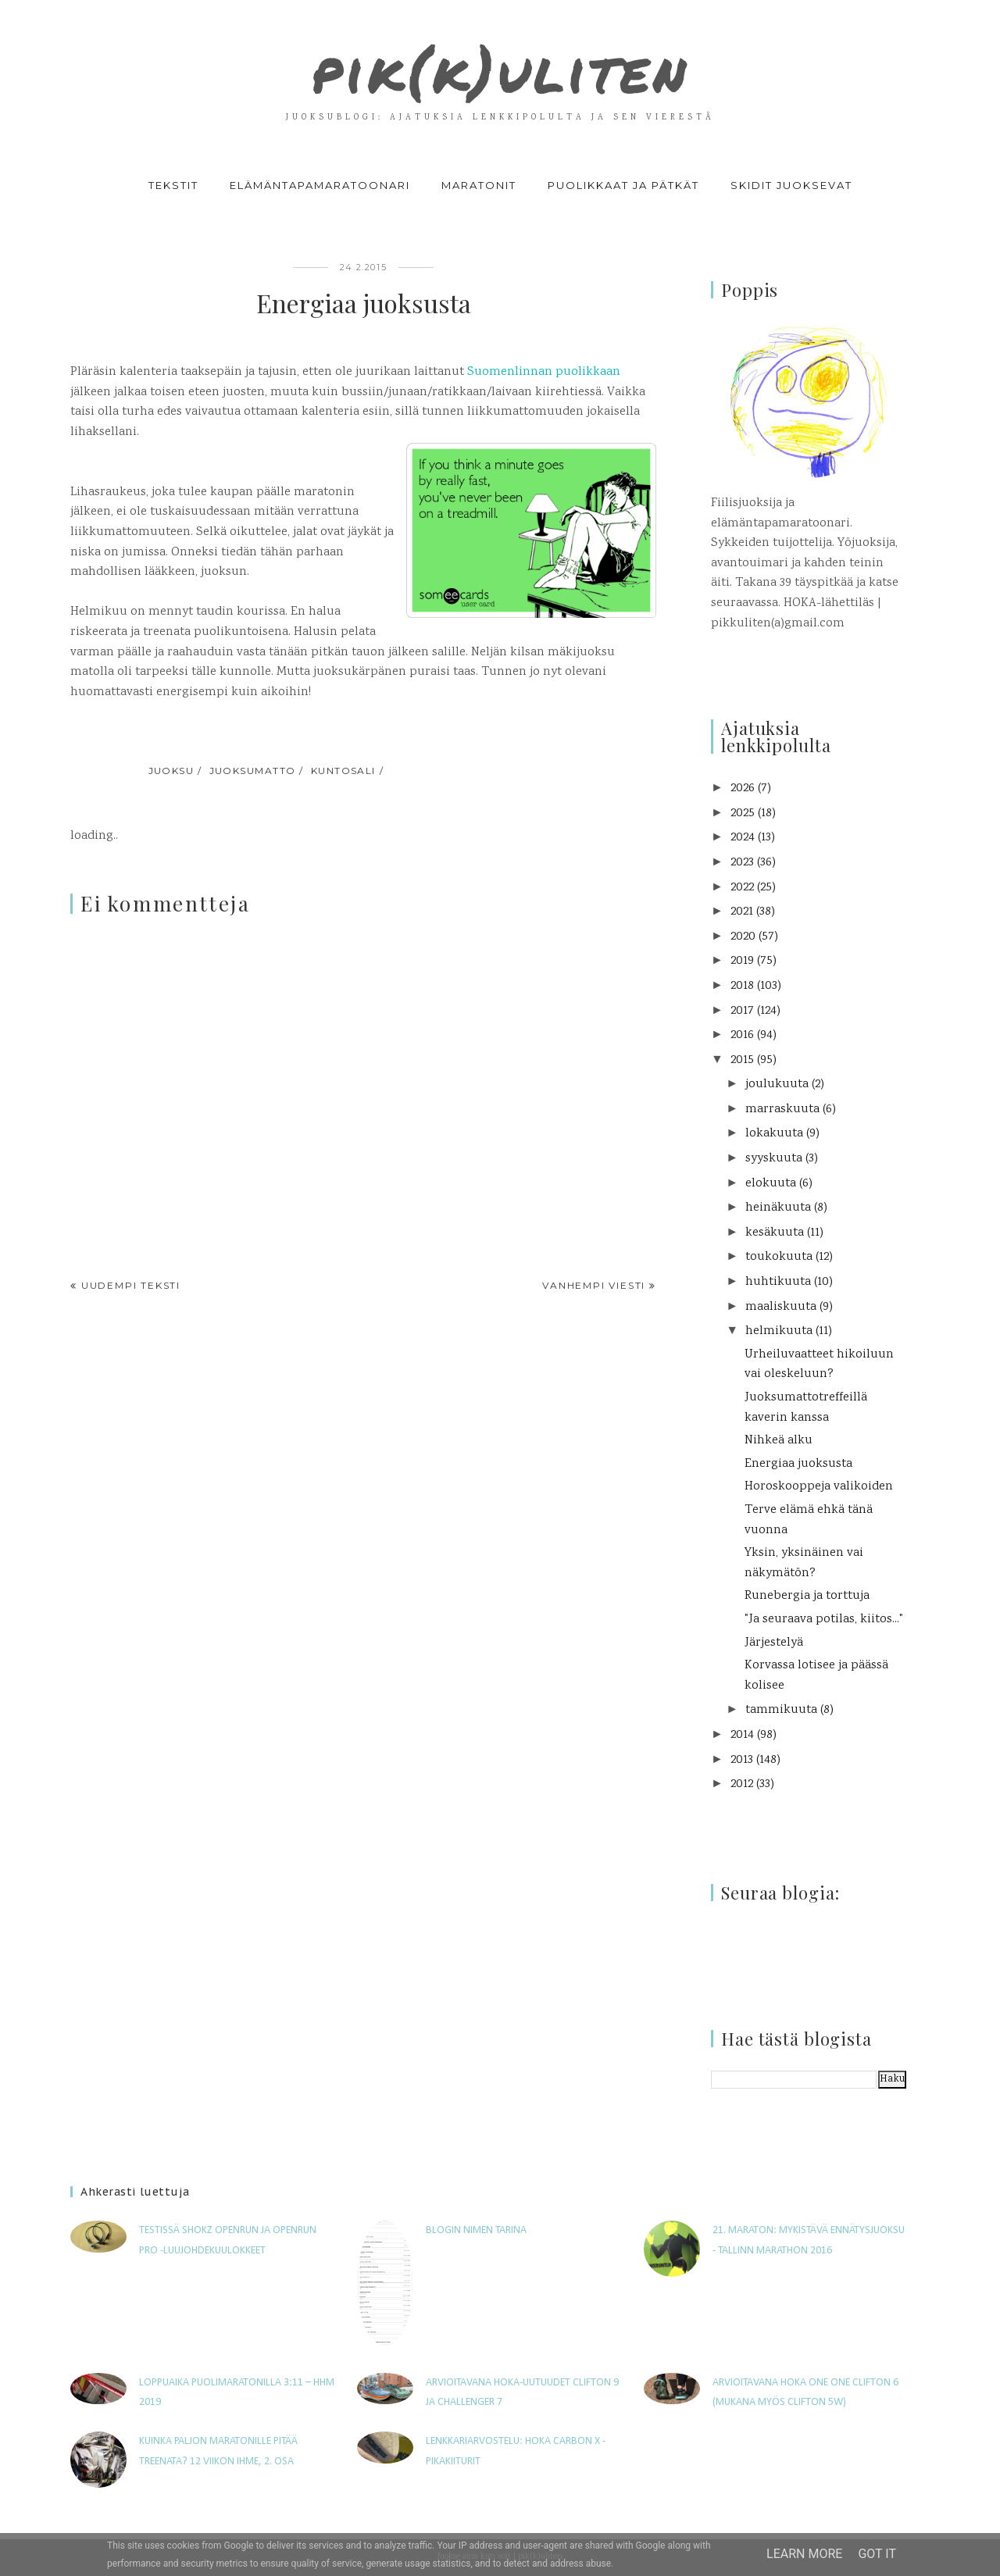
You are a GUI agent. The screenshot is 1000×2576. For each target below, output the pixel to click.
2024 (742, 838)
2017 (742, 1011)
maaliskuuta (780, 1307)
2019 (742, 961)
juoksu (171, 770)
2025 (742, 813)
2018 (742, 986)
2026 (742, 788)
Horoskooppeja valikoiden (819, 1487)
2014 (742, 1735)
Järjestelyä (774, 1643)
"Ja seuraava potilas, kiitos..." (824, 1620)
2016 (742, 1035)
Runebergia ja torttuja (807, 1596)
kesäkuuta (774, 1233)
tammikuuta (781, 1710)
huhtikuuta (778, 1282)
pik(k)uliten (500, 65)
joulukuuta (777, 1085)
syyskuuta (773, 1159)
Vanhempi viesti (593, 1285)
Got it (877, 2553)
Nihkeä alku (778, 1441)
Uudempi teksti (130, 1285)
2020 (742, 937)
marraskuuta (782, 1110)
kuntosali (343, 770)
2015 (742, 1060)
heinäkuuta (778, 1208)
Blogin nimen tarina (476, 2230)
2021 (741, 912)
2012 (741, 1784)
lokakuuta (774, 1134)
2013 (741, 1760)
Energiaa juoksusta (798, 1464)
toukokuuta (778, 1257)
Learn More (804, 2553)
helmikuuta (778, 1331)
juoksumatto (252, 770)
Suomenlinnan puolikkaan (543, 372)
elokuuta (770, 1184)
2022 (742, 888)
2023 (742, 863)
